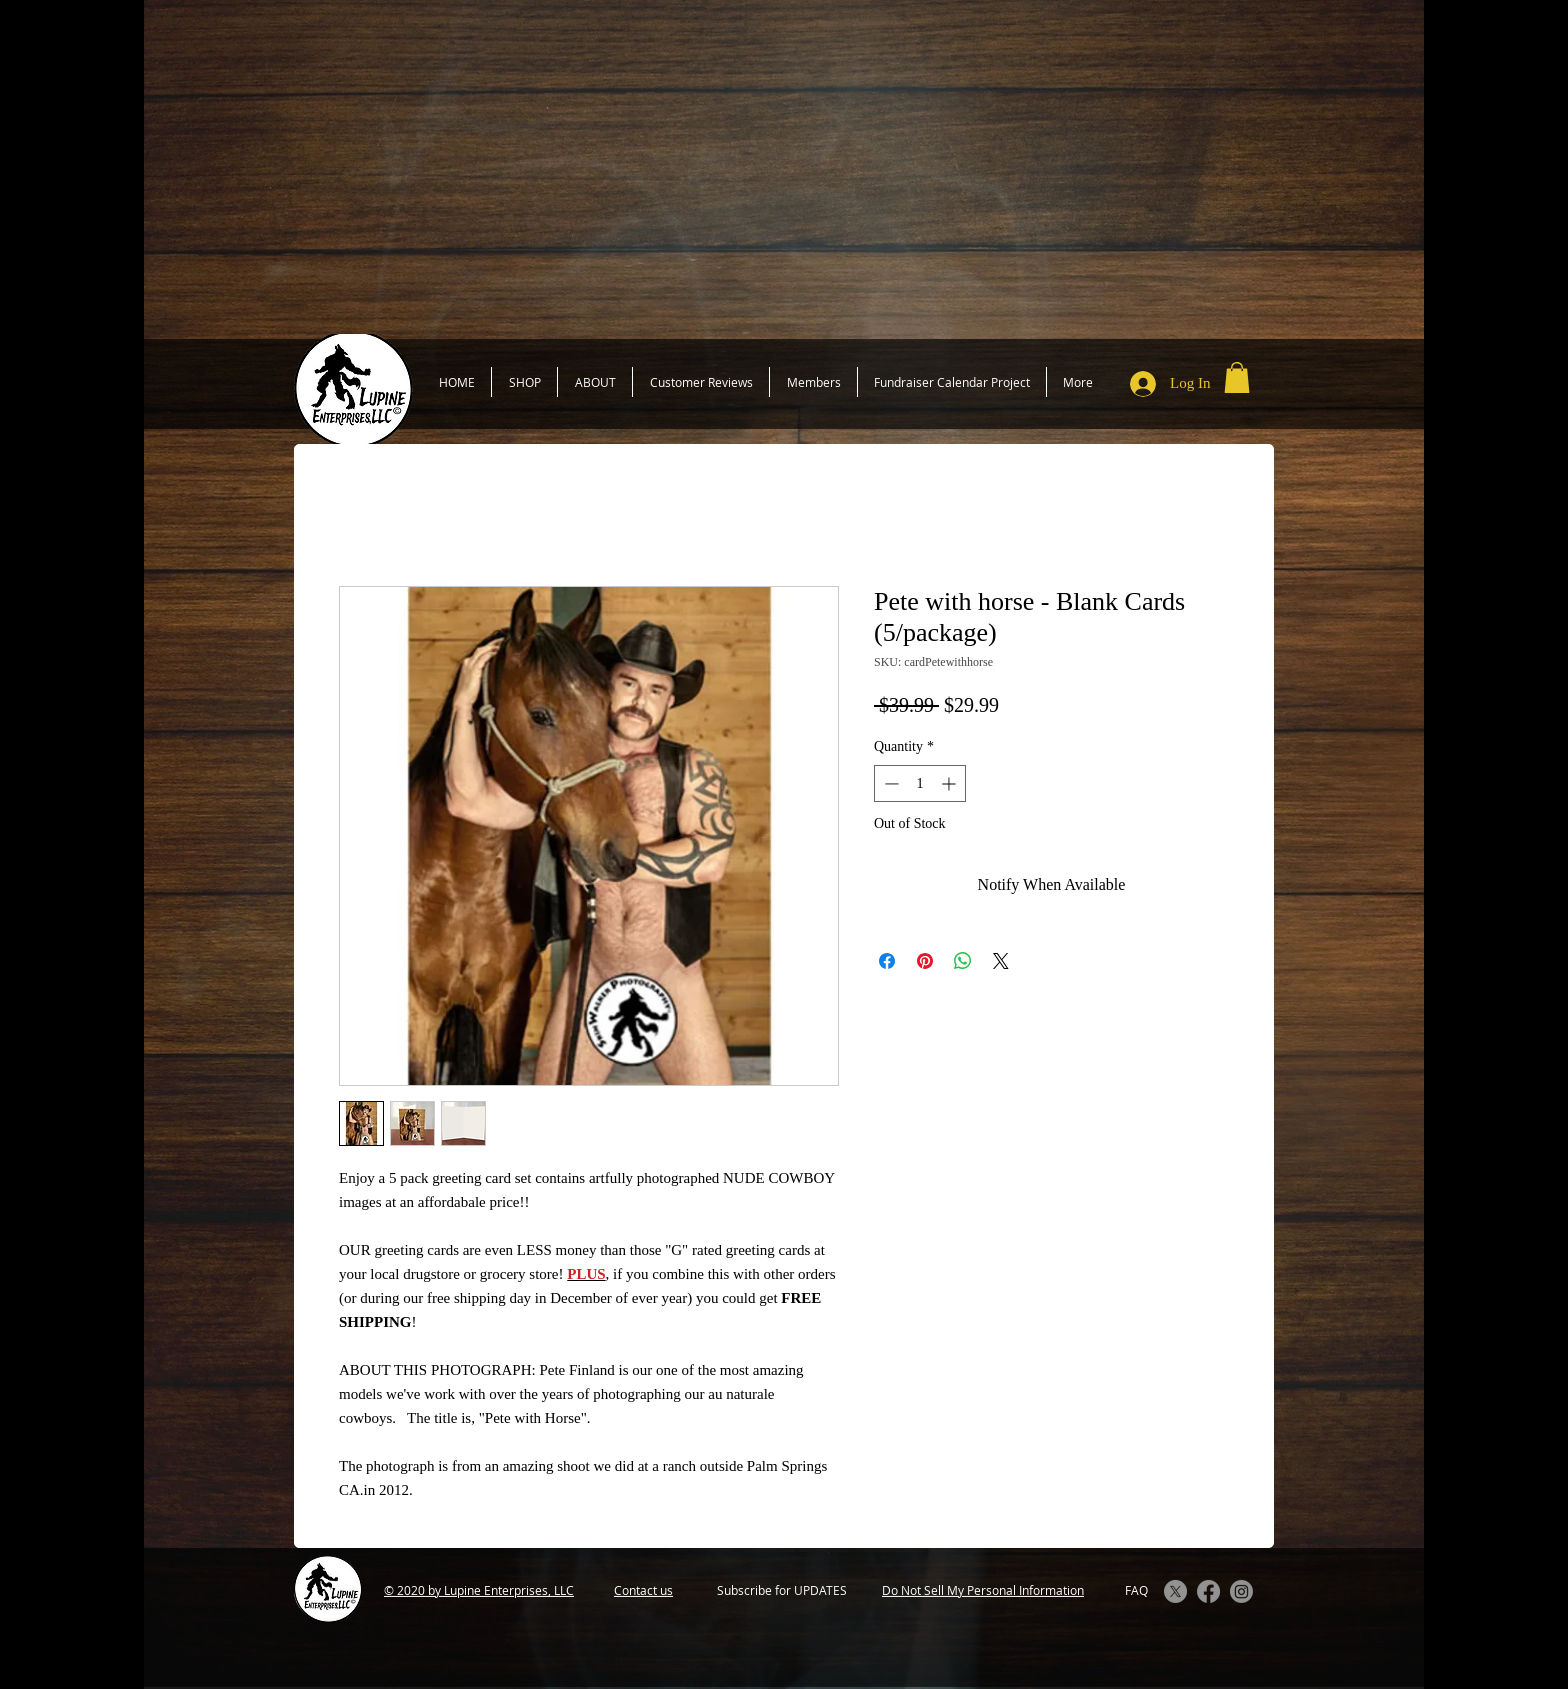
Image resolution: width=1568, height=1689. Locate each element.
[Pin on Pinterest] (925, 961)
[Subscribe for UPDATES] (781, 1590)
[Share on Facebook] (887, 961)
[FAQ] (1136, 1590)
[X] (1175, 1591)
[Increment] (950, 783)
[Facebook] (1208, 1591)
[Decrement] (889, 783)
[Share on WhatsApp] (963, 961)
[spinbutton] (920, 783)
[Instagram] (1241, 1591)
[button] (1237, 377)
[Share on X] (1001, 961)
